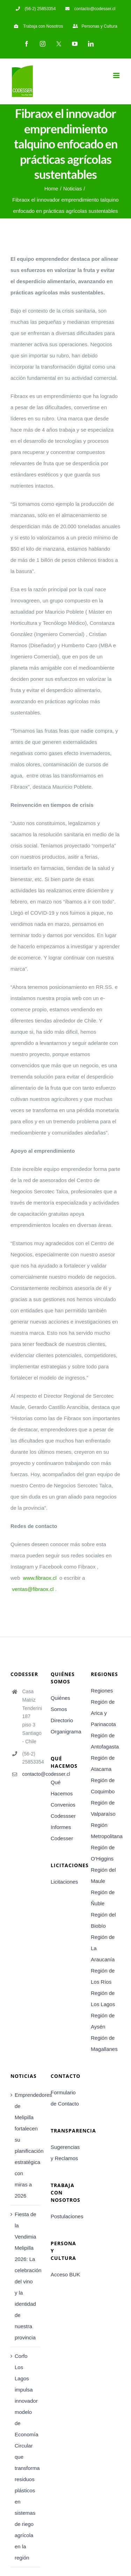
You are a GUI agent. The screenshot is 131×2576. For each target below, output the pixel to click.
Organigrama (65, 1731)
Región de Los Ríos (103, 1976)
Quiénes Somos (60, 1703)
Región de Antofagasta (105, 1741)
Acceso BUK (65, 2274)
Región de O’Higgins (103, 1853)
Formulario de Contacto (65, 2098)
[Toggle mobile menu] (117, 75)
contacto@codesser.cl (31, 1774)
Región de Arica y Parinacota (103, 1713)
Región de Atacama (103, 1763)
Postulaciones (65, 2216)
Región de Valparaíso (103, 1808)
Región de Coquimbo (103, 1785)
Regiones (102, 1691)
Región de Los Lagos (103, 1998)
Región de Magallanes (104, 2043)
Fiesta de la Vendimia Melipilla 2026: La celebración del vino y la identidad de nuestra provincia (26, 2275)
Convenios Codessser (63, 1810)
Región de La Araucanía (103, 1948)
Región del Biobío (103, 1920)
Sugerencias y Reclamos (65, 2152)
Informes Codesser (62, 1832)
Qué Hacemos (62, 1787)
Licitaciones (64, 1882)
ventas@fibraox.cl (32, 1589)
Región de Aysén (103, 2021)
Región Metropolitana (106, 1830)
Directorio (62, 1720)
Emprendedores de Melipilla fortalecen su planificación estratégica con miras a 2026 (26, 2145)
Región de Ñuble (103, 1897)
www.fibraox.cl (40, 1578)
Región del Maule (103, 1875)
